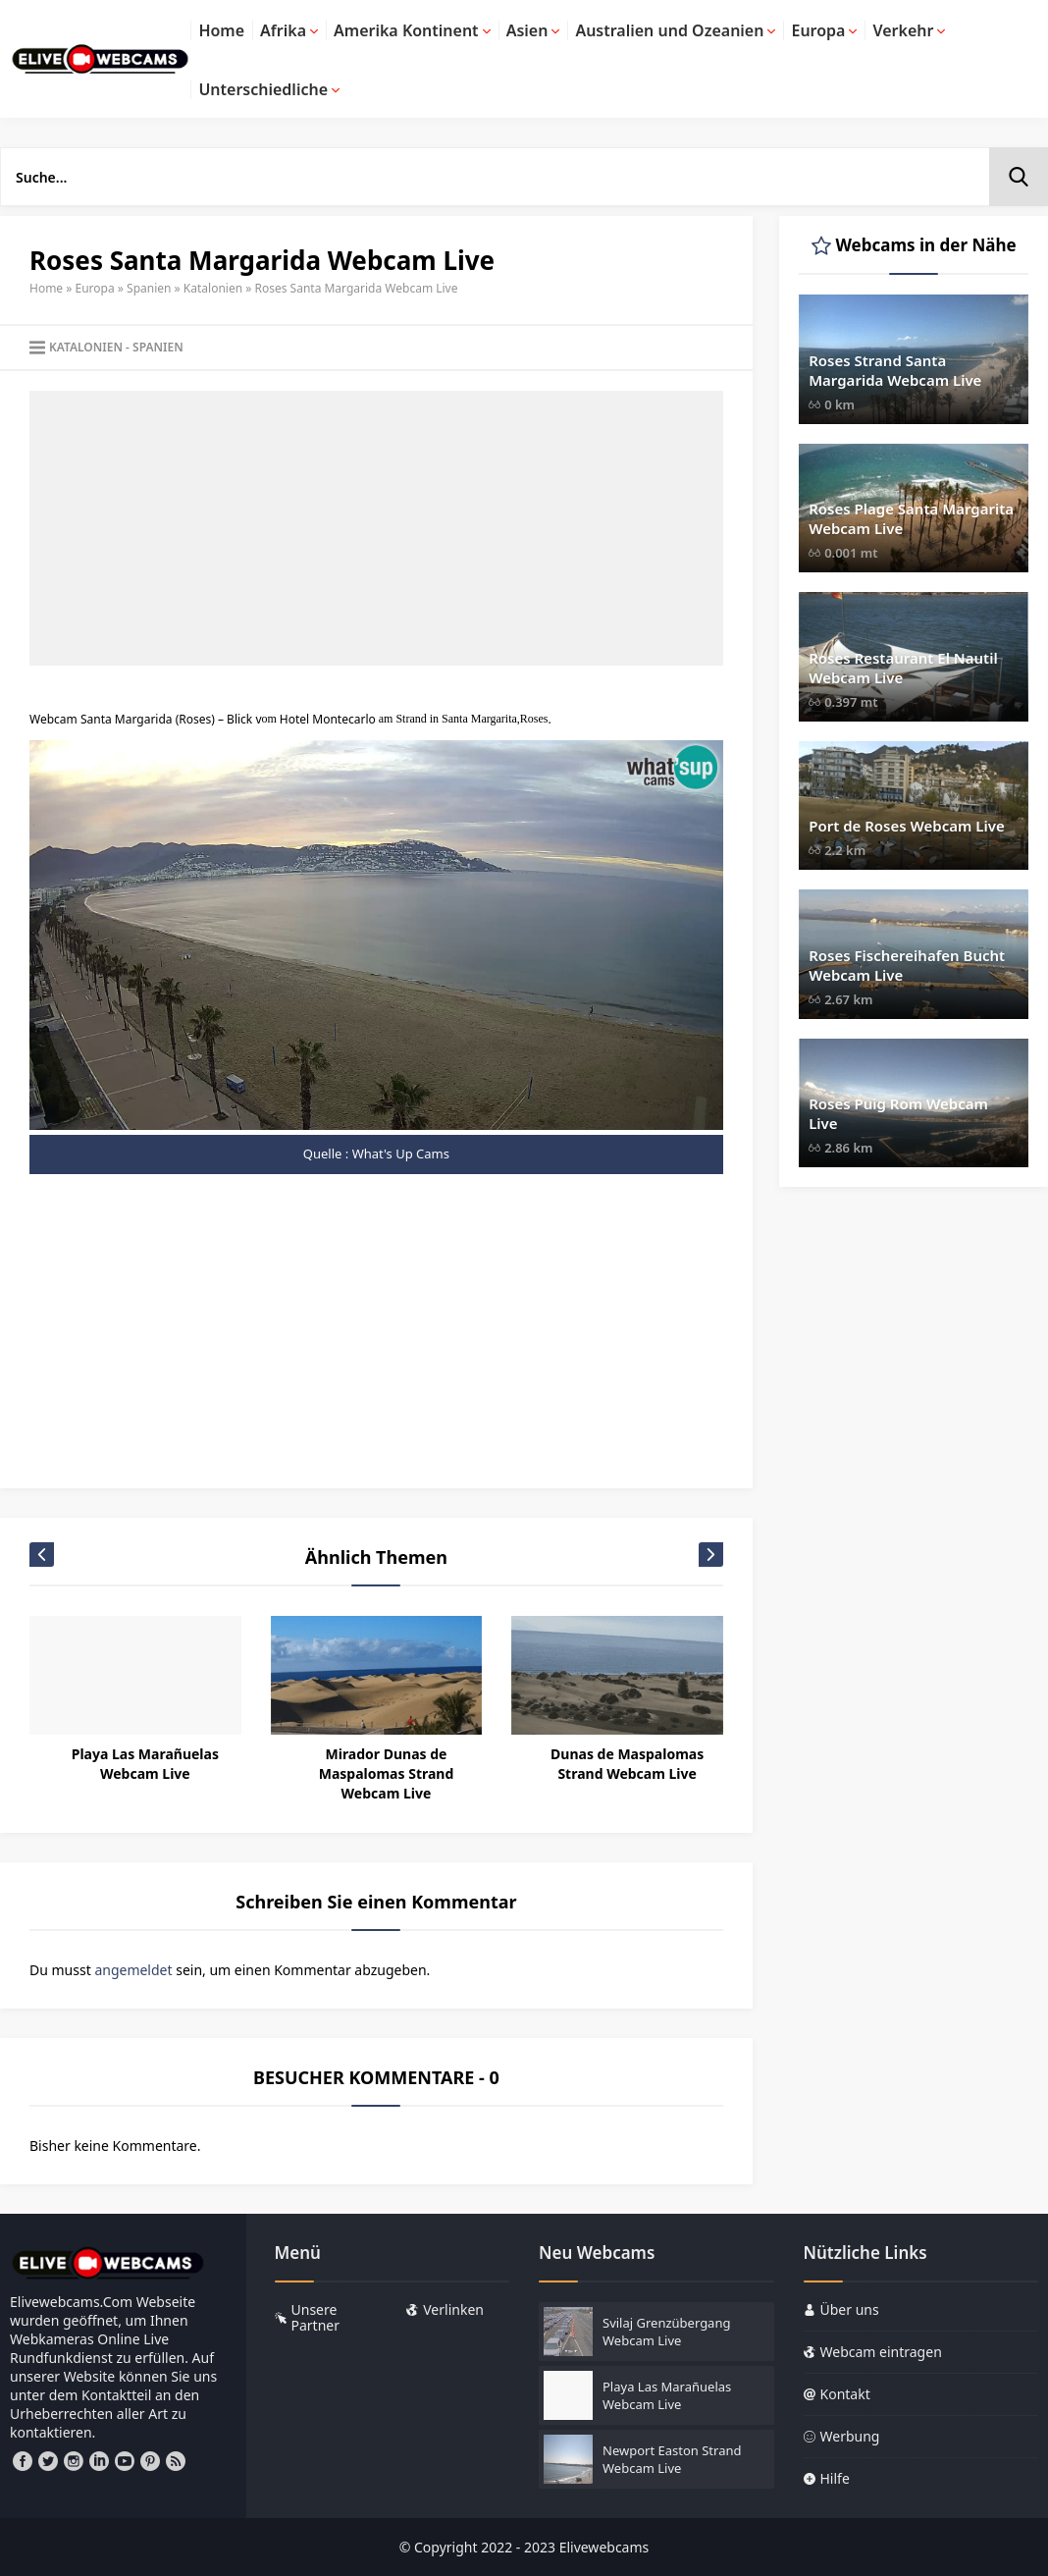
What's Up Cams (400, 1153)
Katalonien (212, 288)
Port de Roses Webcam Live (907, 825)
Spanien (149, 288)
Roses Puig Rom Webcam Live (898, 1113)
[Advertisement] (376, 528)
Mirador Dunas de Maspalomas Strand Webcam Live (386, 1773)
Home (46, 288)
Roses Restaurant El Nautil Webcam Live (903, 667)
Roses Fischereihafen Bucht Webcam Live (907, 965)
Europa (95, 288)
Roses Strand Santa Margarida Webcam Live (895, 370)
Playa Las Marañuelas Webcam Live (145, 1763)
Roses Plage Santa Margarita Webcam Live (911, 518)
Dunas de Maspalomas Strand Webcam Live (627, 1763)
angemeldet (133, 1969)
